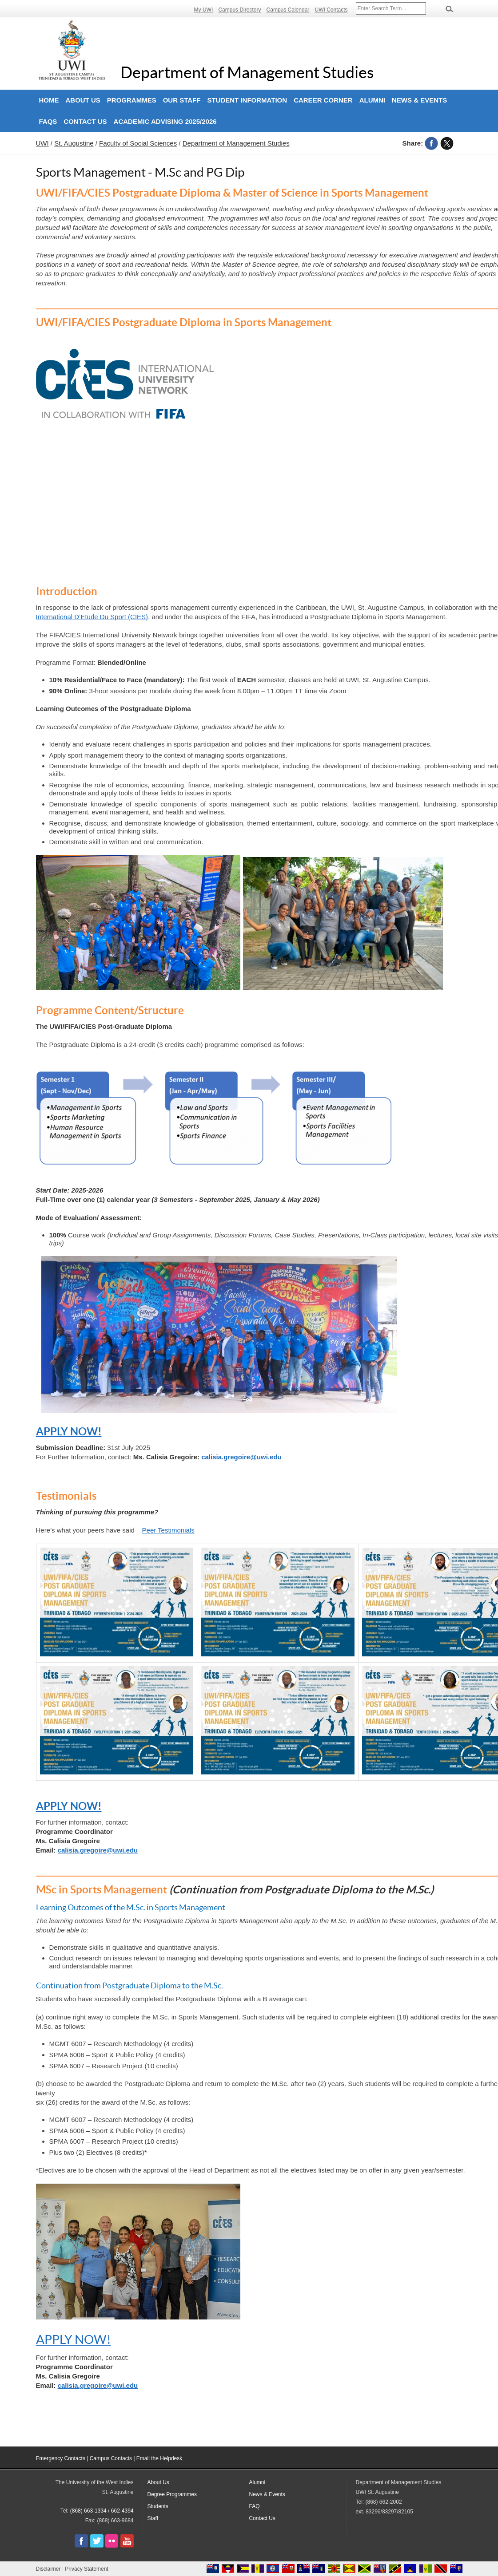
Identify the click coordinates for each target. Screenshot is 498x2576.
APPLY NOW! (69, 1432)
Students (157, 2506)
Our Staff (182, 100)
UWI (42, 143)
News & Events (419, 100)
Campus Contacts (111, 2458)
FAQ (254, 2506)
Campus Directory (239, 10)
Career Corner (323, 100)
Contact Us (85, 121)
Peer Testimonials (168, 1530)
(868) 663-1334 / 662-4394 (102, 2511)
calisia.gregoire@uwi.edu (241, 1457)
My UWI (203, 10)
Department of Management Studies (247, 72)
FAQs (48, 121)
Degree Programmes (172, 2494)
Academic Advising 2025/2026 (165, 121)
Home (49, 100)
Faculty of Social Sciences (138, 143)
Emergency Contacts (60, 2458)
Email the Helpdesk (159, 2458)
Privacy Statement (86, 2569)
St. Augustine (73, 143)
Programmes (131, 100)
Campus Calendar (288, 10)
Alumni (372, 100)
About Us (83, 100)
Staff (152, 2518)
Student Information (247, 100)
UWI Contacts (331, 10)
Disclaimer (48, 2569)
